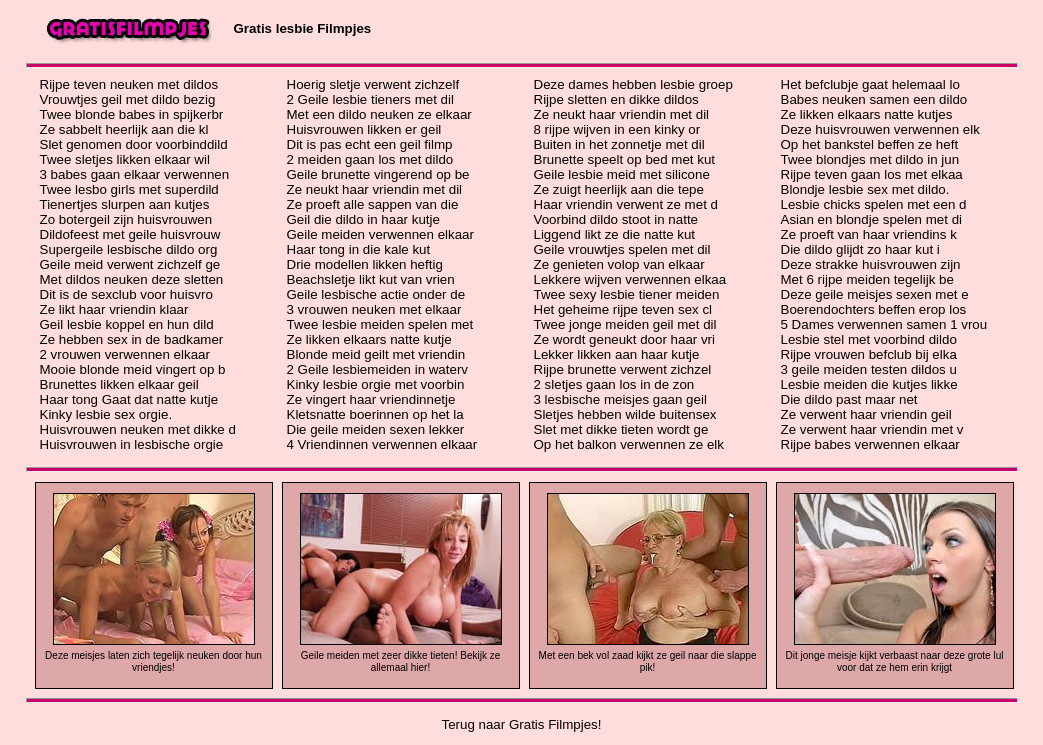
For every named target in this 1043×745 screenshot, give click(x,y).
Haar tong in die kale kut (359, 249)
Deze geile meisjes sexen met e (875, 294)
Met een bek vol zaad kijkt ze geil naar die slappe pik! (648, 661)
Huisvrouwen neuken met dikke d (138, 429)
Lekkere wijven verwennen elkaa (630, 279)
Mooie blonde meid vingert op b (133, 369)
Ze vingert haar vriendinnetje (371, 399)
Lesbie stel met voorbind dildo (869, 339)
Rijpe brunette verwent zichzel (623, 369)
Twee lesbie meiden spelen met (380, 324)
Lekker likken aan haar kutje (617, 354)
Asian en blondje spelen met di (872, 219)
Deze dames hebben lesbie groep (633, 84)
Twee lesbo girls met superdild (129, 189)
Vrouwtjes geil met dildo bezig (128, 99)
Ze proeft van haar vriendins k (869, 234)
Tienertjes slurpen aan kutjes (125, 204)
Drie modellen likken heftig (365, 264)
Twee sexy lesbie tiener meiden (627, 294)
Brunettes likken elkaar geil (119, 384)
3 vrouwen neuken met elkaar (374, 309)
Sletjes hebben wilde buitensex (625, 414)
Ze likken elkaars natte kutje (369, 339)
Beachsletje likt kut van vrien (371, 279)
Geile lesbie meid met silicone (622, 174)
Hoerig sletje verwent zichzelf (373, 84)
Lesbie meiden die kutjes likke (869, 384)
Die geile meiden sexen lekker (376, 429)
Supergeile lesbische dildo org (129, 249)
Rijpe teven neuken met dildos (129, 84)
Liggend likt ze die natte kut (615, 234)
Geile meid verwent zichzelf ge (130, 264)
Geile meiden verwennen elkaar (380, 234)
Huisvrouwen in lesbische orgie (132, 444)
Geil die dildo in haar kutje (363, 219)
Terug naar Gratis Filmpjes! (522, 724)
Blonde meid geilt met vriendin (376, 354)
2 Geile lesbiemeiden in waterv (378, 369)
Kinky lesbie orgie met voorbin (376, 384)
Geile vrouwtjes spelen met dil (622, 249)
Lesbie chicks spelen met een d (874, 204)
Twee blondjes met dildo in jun (870, 159)
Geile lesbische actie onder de (376, 294)
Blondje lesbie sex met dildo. (865, 189)
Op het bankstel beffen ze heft (870, 144)
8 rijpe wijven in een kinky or (617, 129)
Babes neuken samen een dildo (874, 99)
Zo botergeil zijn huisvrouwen (126, 219)
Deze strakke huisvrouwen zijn (871, 264)
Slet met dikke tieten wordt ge (621, 429)
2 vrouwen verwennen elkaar (125, 354)
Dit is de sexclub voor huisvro (126, 294)
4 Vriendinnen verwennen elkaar (382, 444)
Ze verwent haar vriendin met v (872, 429)
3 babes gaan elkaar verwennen (135, 174)
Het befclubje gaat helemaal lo (870, 84)
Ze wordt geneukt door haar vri (625, 339)
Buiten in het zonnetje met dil (619, 144)
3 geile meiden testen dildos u (869, 369)
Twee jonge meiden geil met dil (625, 324)
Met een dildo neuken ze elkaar (379, 114)
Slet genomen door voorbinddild (134, 144)
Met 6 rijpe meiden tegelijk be (867, 279)
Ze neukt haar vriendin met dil (375, 189)
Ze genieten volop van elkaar (619, 264)
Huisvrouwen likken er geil (364, 129)
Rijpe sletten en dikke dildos (616, 99)
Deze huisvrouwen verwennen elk (880, 129)
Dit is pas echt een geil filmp (370, 144)
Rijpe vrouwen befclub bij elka (869, 354)
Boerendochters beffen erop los (874, 309)
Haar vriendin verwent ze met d (626, 204)
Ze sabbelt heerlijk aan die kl (124, 129)
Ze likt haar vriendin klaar (114, 309)
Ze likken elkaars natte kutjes (867, 114)
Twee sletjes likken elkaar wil (125, 159)
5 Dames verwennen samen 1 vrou (884, 324)
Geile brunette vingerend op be (378, 174)
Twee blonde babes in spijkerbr (132, 114)
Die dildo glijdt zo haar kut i (860, 249)
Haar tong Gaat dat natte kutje (129, 399)
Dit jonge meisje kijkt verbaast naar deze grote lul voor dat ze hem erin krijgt (895, 661)
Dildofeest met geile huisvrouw (130, 234)
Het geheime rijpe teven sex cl (623, 309)
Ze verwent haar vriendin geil (866, 414)
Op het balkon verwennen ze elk (629, 444)
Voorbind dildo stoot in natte (616, 219)
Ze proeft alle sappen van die (373, 204)
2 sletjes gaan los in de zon (614, 384)
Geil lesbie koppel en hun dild (127, 324)
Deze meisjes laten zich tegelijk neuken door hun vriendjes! (153, 661)
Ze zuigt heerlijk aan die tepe (619, 189)
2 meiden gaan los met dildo (370, 159)
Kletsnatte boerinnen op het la (375, 414)
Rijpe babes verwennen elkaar (870, 444)
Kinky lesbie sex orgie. (106, 414)
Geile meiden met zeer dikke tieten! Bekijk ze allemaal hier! (401, 661)
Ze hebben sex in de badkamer (132, 339)
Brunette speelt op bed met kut (625, 159)
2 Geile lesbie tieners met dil (370, 99)
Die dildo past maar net (849, 399)
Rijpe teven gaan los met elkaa (872, 174)
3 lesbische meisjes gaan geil (620, 399)
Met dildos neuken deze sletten (132, 279)
